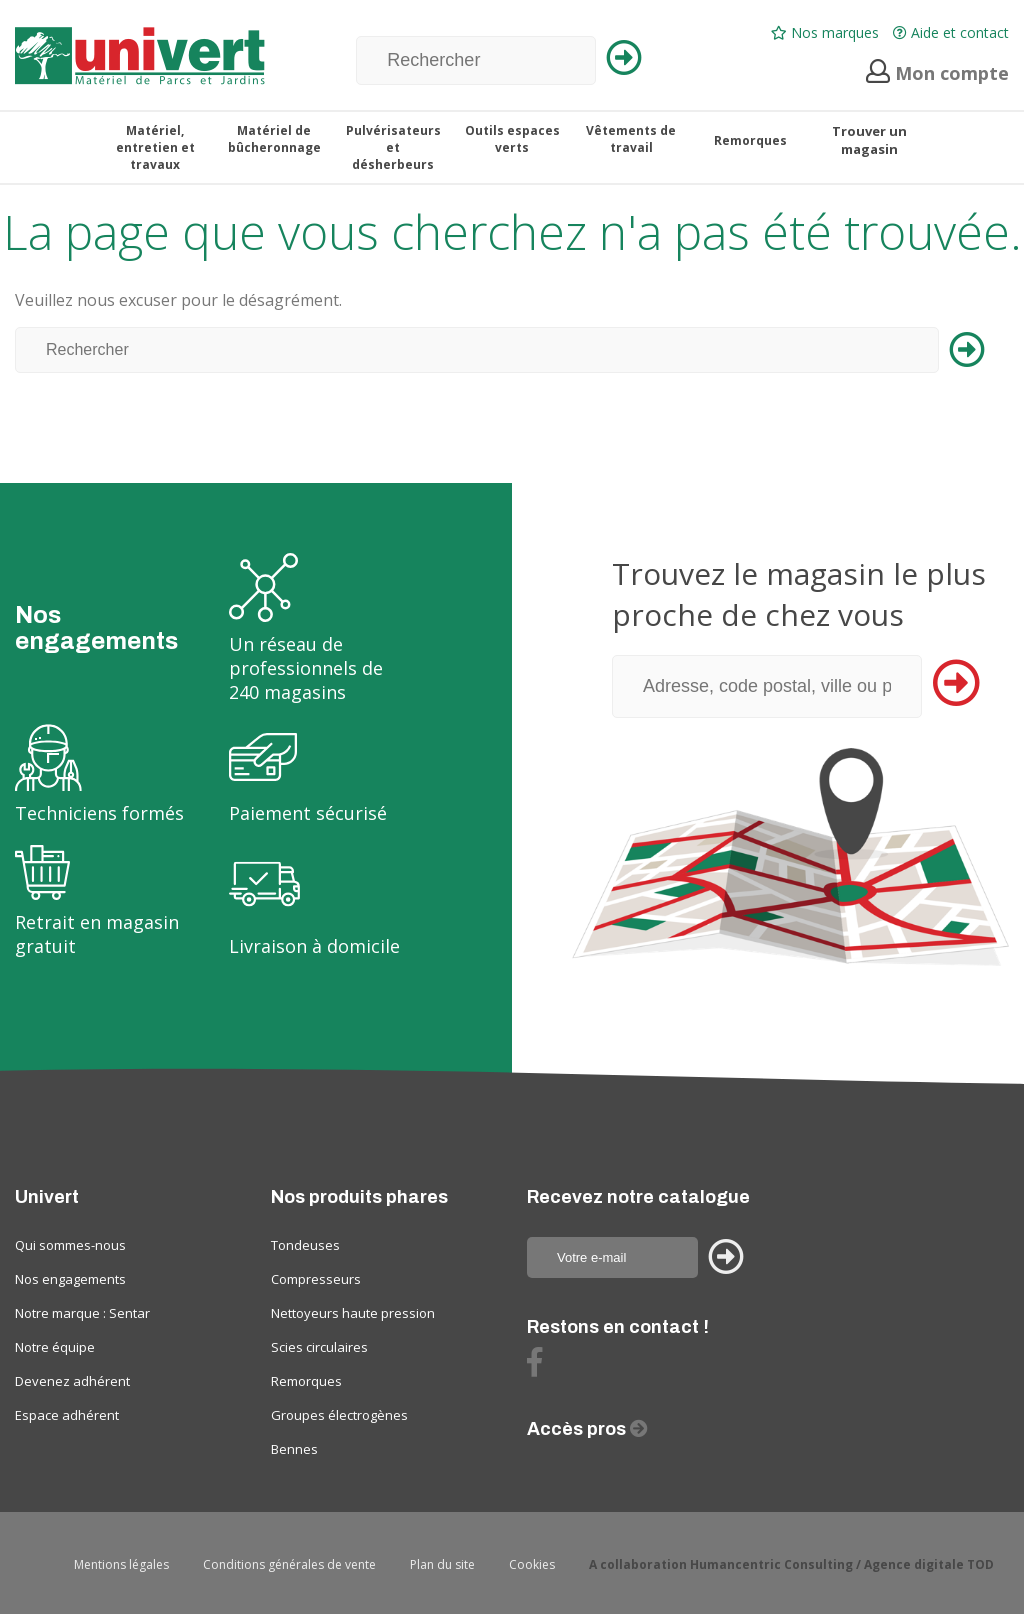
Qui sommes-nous (70, 1245)
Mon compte (937, 73)
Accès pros (578, 1429)
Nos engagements (70, 1279)
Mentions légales (121, 1564)
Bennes (294, 1449)
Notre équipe (55, 1347)
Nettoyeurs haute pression (353, 1313)
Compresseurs (316, 1279)
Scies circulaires (319, 1347)
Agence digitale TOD (929, 1564)
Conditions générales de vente (289, 1564)
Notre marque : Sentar (82, 1313)
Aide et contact (951, 32)
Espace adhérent (67, 1415)
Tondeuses (305, 1245)
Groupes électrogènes (339, 1415)
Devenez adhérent (72, 1381)
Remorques (306, 1381)
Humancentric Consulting (771, 1564)
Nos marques (825, 32)
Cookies (532, 1564)
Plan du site (442, 1564)
